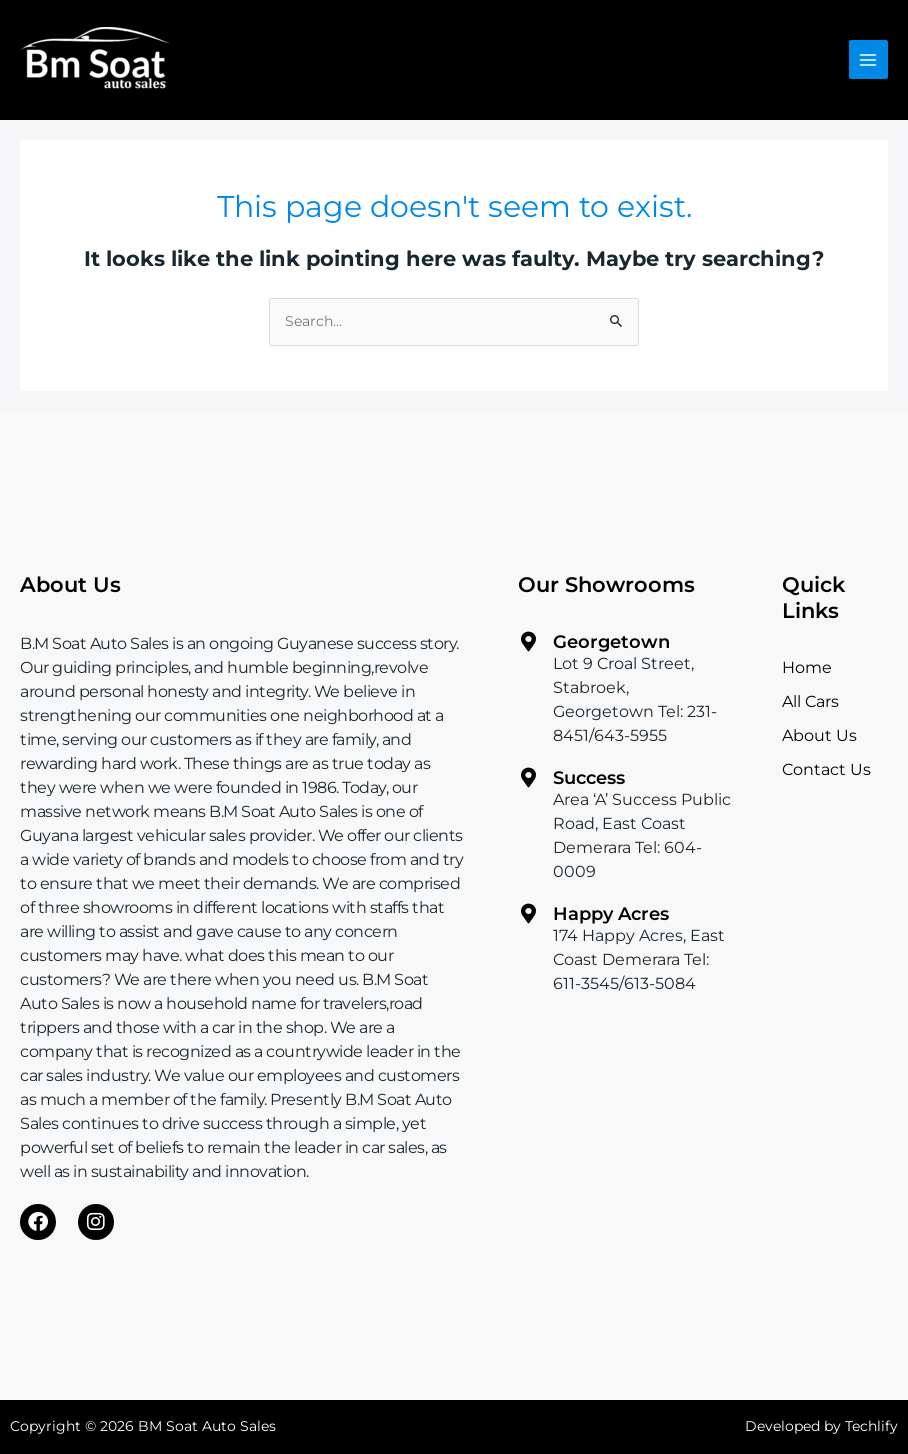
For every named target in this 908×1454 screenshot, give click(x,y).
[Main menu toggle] (868, 59)
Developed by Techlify (821, 1426)
